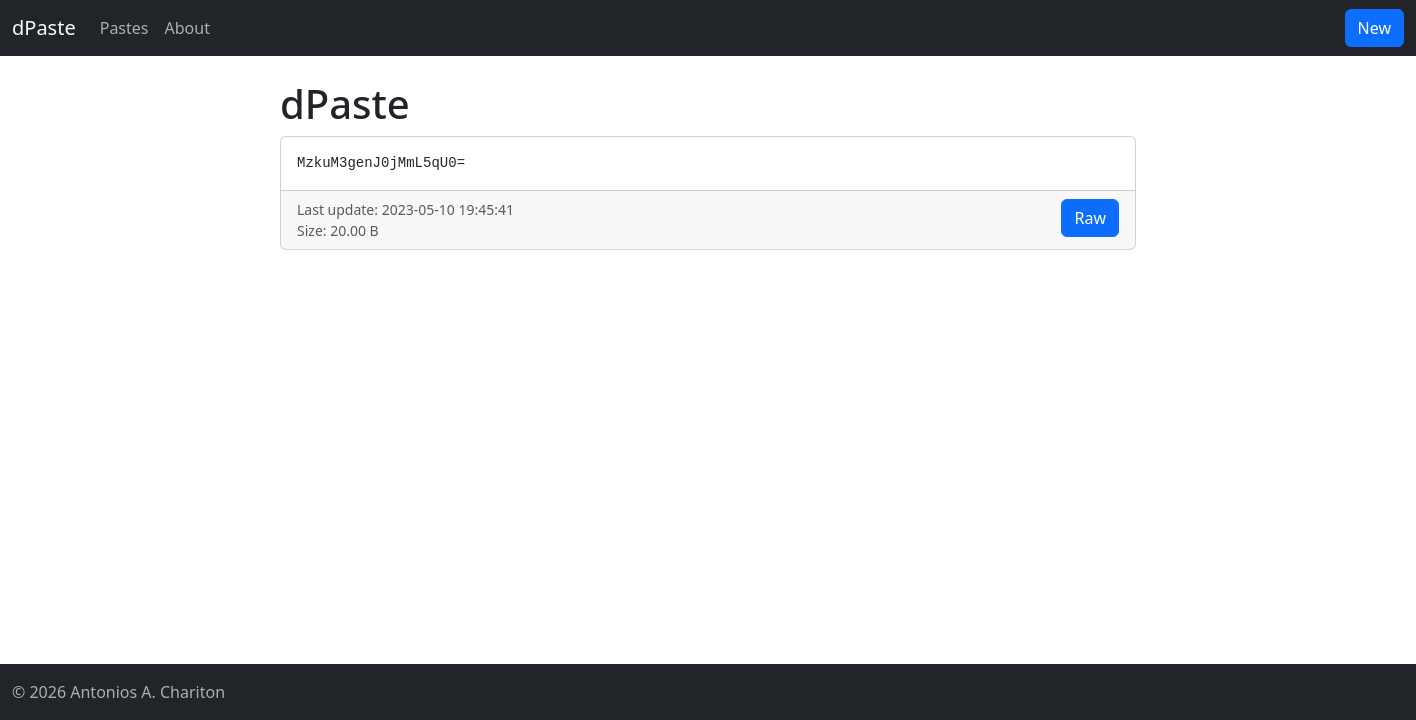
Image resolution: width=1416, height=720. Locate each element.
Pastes (124, 28)
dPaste (44, 27)
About (187, 28)
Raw (1090, 218)
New (1374, 28)
